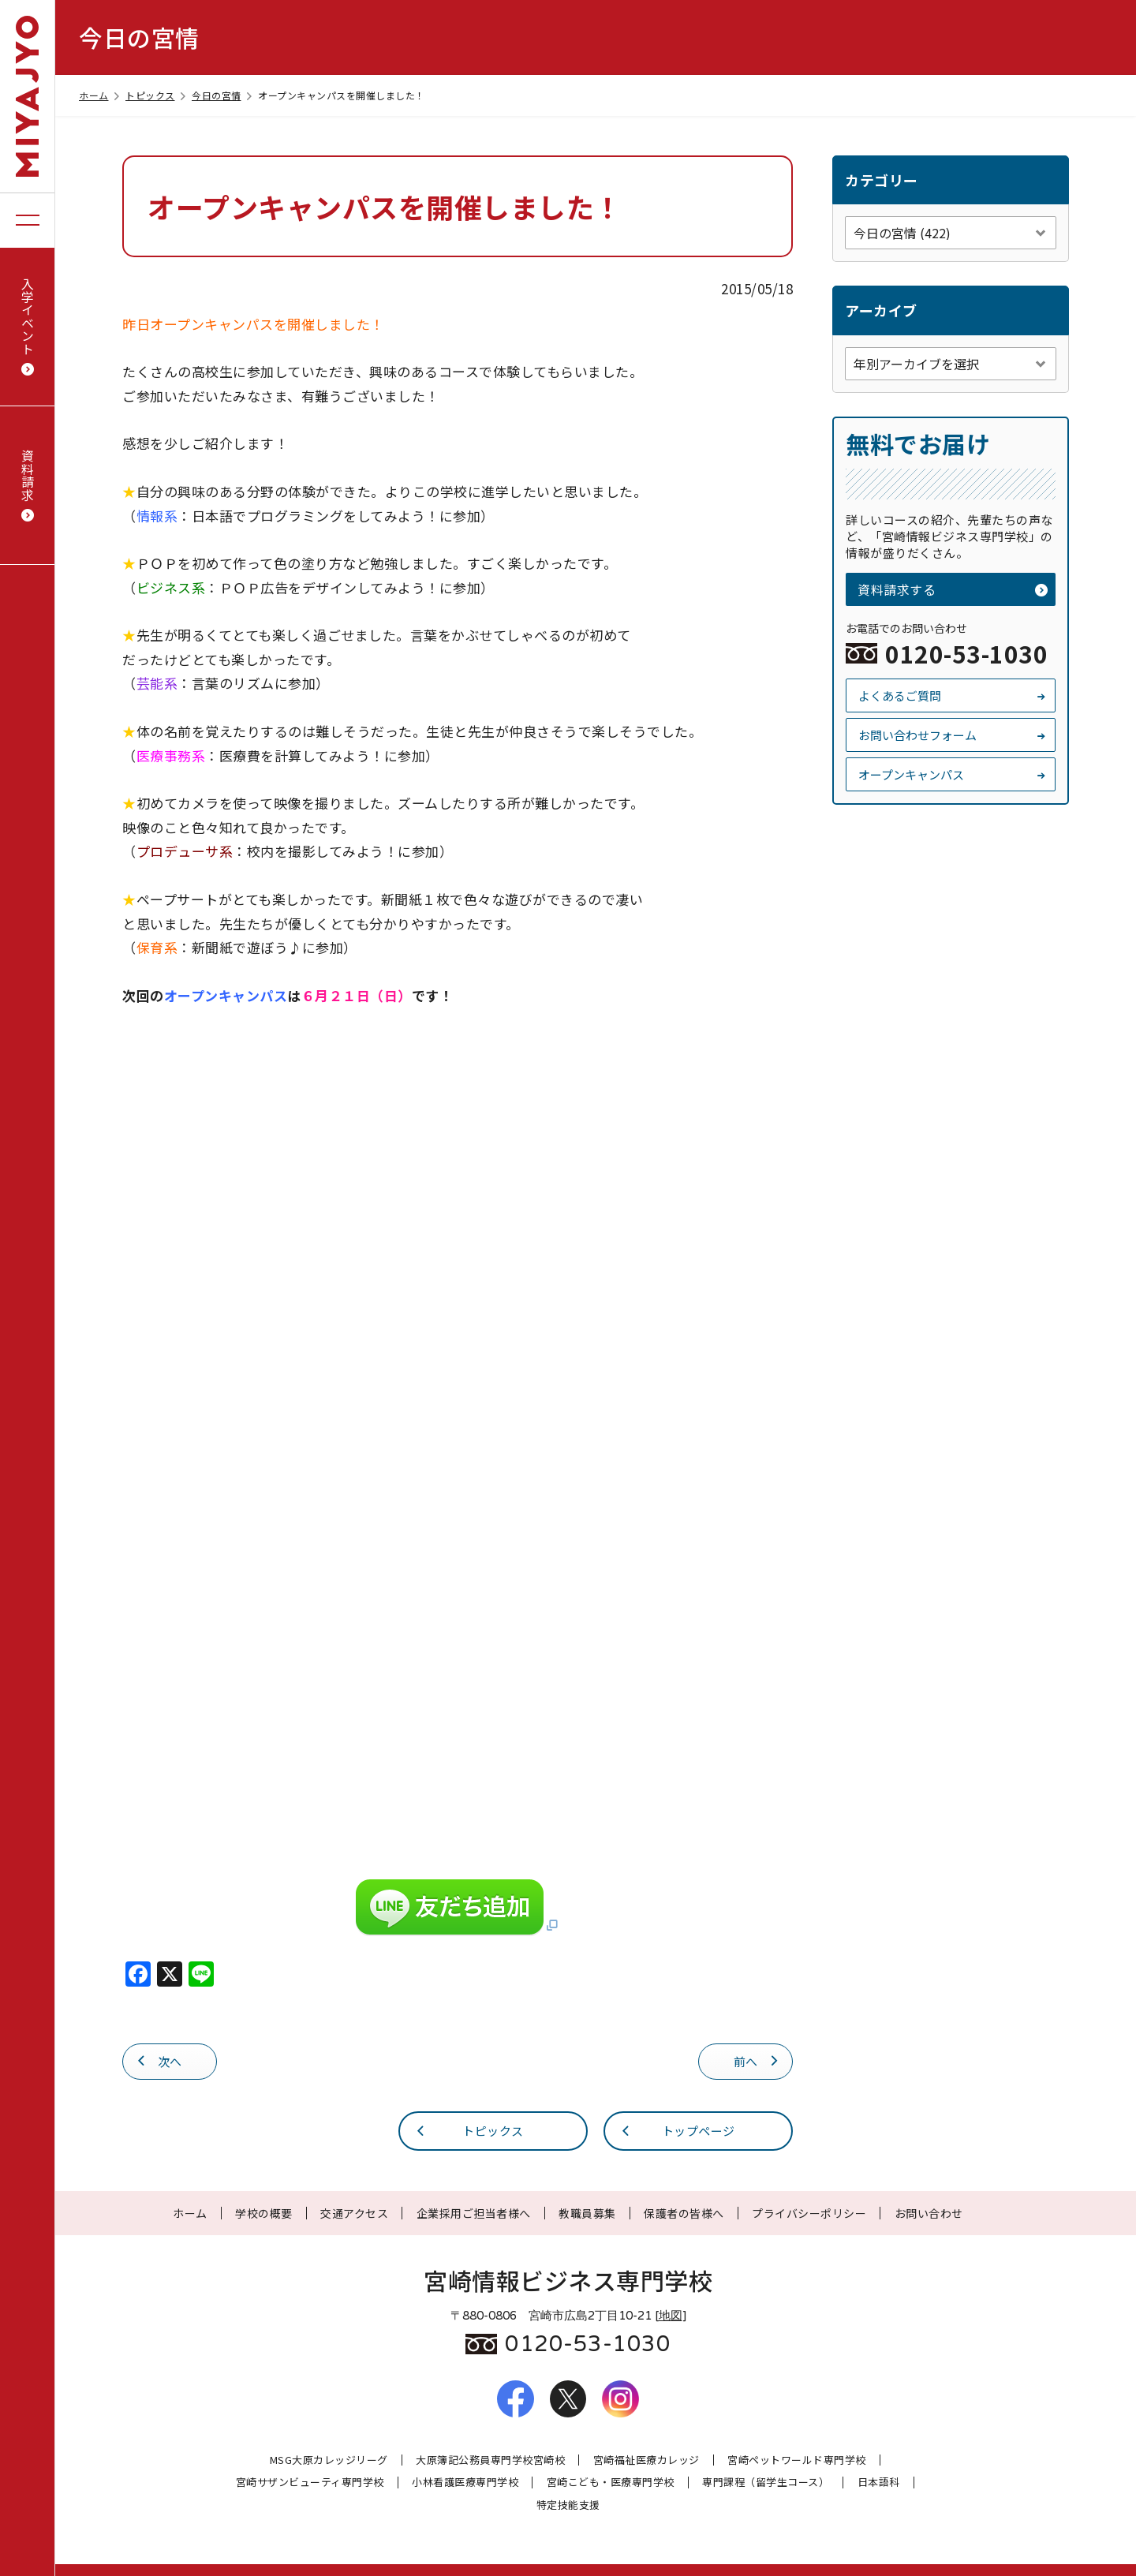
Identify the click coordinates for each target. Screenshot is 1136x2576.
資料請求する (953, 589)
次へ (158, 2060)
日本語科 (879, 2482)
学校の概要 (264, 2213)
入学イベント (27, 326)
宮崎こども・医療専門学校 (610, 2482)
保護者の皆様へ (684, 2213)
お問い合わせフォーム (952, 735)
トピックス (157, 95)
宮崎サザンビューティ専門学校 (310, 2482)
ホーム (100, 95)
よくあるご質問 (952, 695)
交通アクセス (354, 2213)
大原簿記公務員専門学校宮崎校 (490, 2460)
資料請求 (27, 485)
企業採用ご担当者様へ (474, 2213)
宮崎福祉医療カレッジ (646, 2460)
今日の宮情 (223, 95)
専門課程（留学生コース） (765, 2482)
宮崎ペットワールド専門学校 (796, 2460)
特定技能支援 (568, 2505)
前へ (757, 2060)
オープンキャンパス (952, 774)
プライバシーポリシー (809, 2213)
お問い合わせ (929, 2213)
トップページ (677, 2130)
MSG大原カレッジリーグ (329, 2460)
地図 (670, 2316)
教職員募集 (587, 2213)
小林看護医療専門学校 (465, 2482)
